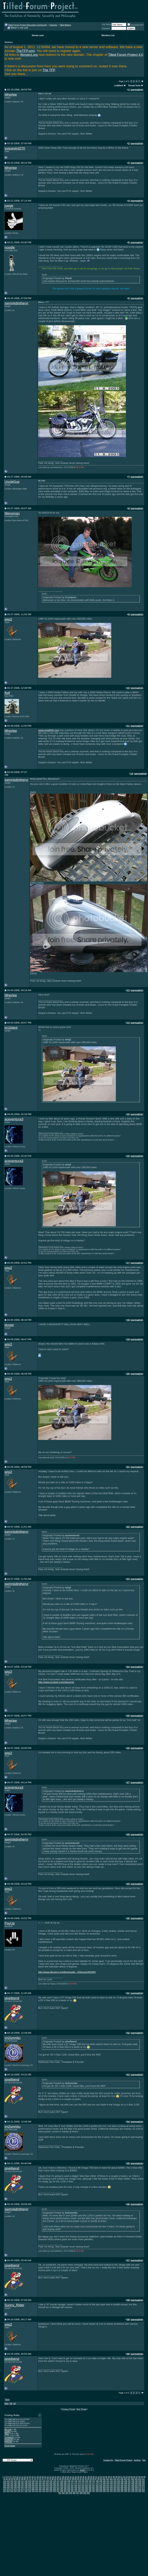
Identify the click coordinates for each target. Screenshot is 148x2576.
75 (40, 2479)
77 (45, 2479)
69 (25, 2479)
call (11, 2403)
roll (14, 2403)
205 (50, 2485)
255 (86, 2487)
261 (107, 2487)
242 (40, 2487)
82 (58, 2479)
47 (111, 2477)
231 (143, 2485)
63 (9, 2479)
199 (29, 2485)
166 (54, 2483)
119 (29, 2481)
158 (26, 2483)
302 (111, 2489)
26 (58, 2477)
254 (82, 2487)
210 (68, 2485)
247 (58, 2487)
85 (65, 2479)
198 (26, 2485)
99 (101, 2479)
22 (48, 2477)
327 (58, 2491)
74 (37, 2479)
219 (100, 2485)
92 (83, 2479)
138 (97, 2481)
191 (143, 2483)
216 (90, 2485)
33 (76, 2477)
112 (4, 2481)
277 (22, 2489)
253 (79, 2487)
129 (65, 2481)
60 (144, 2477)
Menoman (12, 513)
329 (65, 2491)
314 (11, 2491)
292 (75, 2489)
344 (118, 2491)
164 (47, 2483)
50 (119, 2477)
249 (65, 2487)
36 (83, 2477)
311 (143, 2489)
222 (111, 2485)
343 (115, 2491)
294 (82, 2489)
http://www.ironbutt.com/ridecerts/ (56, 1682)
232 (4, 2487)
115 (15, 2481)
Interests (53, 25)
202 (40, 2485)
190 (139, 2483)
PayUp (10, 1923)
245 (50, 2487)
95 (91, 2479)
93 (86, 2479)
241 (36, 2487)
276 (18, 2489)
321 (36, 2491)
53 (127, 2477)
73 (35, 2479)
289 (65, 2489)
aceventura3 (14, 1119)
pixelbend (12, 1998)
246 (54, 2487)
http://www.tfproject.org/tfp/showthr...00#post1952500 (67, 1972)
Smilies (7, 2431)
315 (15, 2491)
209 (65, 2485)
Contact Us (108, 2460)
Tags (7, 2399)
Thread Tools (134, 85)
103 (114, 2479)
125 (50, 2481)
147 (129, 2481)
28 (63, 2477)
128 (61, 2481)
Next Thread (81, 2409)
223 (115, 2485)
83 (60, 2479)
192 (4, 2485)
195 (15, 2485)
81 (55, 2479)
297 (93, 2489)
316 (18, 2491)
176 (90, 2483)
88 (73, 2479)
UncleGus (12, 482)
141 (107, 2481)
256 (90, 2487)
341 (107, 2491)
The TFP (49, 70)
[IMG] (7, 2434)
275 (15, 2489)
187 (129, 2483)
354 (67, 2493)
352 (59, 2493)
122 (40, 2481)
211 (72, 2485)
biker (6, 2403)
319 (29, 2491)
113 (8, 2481)
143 (115, 2481)
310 (139, 2489)
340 (104, 2491)
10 (17, 2477)
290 (68, 2489)
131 (72, 2481)
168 (61, 2483)
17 (35, 2477)
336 (90, 2491)
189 (136, 2483)
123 (43, 2481)
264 (118, 2487)
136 (90, 2481)
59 (142, 2477)
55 (132, 2477)
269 (136, 2487)
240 (33, 2487)
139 (100, 2481)
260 (104, 2487)
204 (47, 2485)
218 (97, 2485)
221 (107, 2485)
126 (54, 2481)
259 (100, 2487)
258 (97, 2487)
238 (26, 2487)
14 (27, 2477)
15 (30, 2477)
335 (86, 2491)
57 (137, 2477)
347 (129, 2491)
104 (118, 2479)
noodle (10, 247)
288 (61, 2489)
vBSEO (83, 2470)
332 (75, 2491)
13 (25, 2477)
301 (107, 2489)
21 (45, 2477)
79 (50, 2479)
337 (93, 2491)
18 (38, 2477)
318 (26, 2491)
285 (50, 2489)
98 (98, 2479)
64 (12, 2479)
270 (139, 2487)
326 (54, 2491)
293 (79, 2489)
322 (40, 2491)
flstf (7, 693)
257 (93, 2487)
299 (100, 2489)
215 (86, 2485)
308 (132, 2489)
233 (8, 2487)
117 (22, 2481)
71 (30, 2479)
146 (125, 2481)
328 (61, 2491)
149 (136, 2481)
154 (11, 2483)
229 (136, 2485)
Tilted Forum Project (123, 2460)
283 (43, 2489)
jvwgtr (9, 206)
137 (93, 2481)
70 (27, 2479)
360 (88, 2493)
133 (79, 2481)
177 (93, 2483)
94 (88, 2479)
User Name (106, 24)
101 (107, 2479)
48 (114, 2477)
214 (82, 2485)
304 (118, 2489)
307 (129, 2489)
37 (86, 2477)
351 (143, 2491)
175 (86, 2483)
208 (61, 2485)
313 (8, 2491)
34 (78, 2477)
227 (129, 2485)
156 (18, 2483)
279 (29, 2489)
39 (91, 2477)
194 (11, 2485)
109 (136, 2479)
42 (99, 2477)
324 (47, 2491)
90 (78, 2479)
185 (122, 2483)
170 (68, 2483)
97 (96, 2479)
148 (132, 2481)
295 (86, 2489)
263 (115, 2487)
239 (29, 2487)
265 (122, 2487)
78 (48, 2479)
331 (72, 2491)
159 (29, 2483)
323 (43, 2491)
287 (58, 2489)
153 (8, 2483)
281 (36, 2489)
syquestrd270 (15, 148)
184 (118, 2483)
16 (33, 2477)
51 (121, 2477)
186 (125, 2483)
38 (89, 2477)
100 (104, 2479)
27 (61, 2477)
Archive (137, 2460)
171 (72, 2483)
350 (139, 2491)
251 (72, 2487)
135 (86, 2481)
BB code (8, 2429)
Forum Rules (10, 2446)
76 (42, 2479)
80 (53, 2479)
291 (72, 2489)
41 (96, 2477)
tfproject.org (29, 55)
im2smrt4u (12, 2038)
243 (43, 2487)
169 (65, 2483)
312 (4, 2491)
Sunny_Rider (14, 2305)
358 (81, 2493)
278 (26, 2489)
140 (104, 2481)
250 (68, 2487)
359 (84, 2493)
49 (116, 2477)
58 (139, 2477)
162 (40, 2483)
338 (97, 2491)
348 (132, 2491)
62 (7, 2479)
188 (132, 2483)
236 (18, 2487)
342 (111, 2491)
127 (58, 2481)
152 (4, 2483)
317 (22, 2491)
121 (36, 2481)
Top (143, 2460)
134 (82, 2481)
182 (111, 2483)
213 (79, 2485)
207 (58, 2485)
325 (50, 2491)
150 (139, 2481)
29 (66, 2477)
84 (63, 2479)
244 (47, 2487)
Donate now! (38, 35)
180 (104, 2483)
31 (71, 2477)
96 (93, 2479)
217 (93, 2485)
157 (22, 2483)
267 (129, 2487)
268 (132, 2487)
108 (132, 2479)
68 (22, 2479)
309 (136, 2489)
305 (122, 2489)
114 (11, 2481)
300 (104, 2489)
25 (55, 2477)
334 (82, 2491)
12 (22, 2477)
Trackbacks (9, 2438)
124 (47, 2481)
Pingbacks (9, 2440)
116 (18, 2481)
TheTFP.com (25, 51)
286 (54, 2489)
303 (115, 2489)
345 (122, 2491)
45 (106, 2477)
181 (107, 2483)
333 (79, 2491)
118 (26, 2481)
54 (129, 2477)
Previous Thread (68, 2409)
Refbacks (8, 2442)
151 (143, 2481)
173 (79, 2483)
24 (53, 2477)
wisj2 (8, 619)
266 (125, 2487)
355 (70, 2493)
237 (22, 2487)
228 (132, 2485)
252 (75, 2487)
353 (63, 2493)
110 (139, 2479)
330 (68, 2491)
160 (33, 2483)
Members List (108, 35)
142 (111, 2481)
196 (18, 2485)
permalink (137, 89)
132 (75, 2481)
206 (54, 2485)
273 (8, 2489)
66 (17, 2479)
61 (4, 2479)
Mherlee (11, 94)
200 (33, 2485)
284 (47, 2489)
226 (125, 2485)
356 (74, 2493)
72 (32, 2479)
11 (20, 2477)
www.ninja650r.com (48, 730)
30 (68, 2477)
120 (33, 2481)
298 (97, 2489)
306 (125, 2489)
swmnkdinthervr (17, 303)
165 (50, 2483)
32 (73, 2477)
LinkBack (118, 85)
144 (118, 2481)
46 (109, 2477)
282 (40, 2489)
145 (122, 2481)
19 (40, 2477)
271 (143, 2487)
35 (81, 2477)
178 (97, 2483)
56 (134, 2477)
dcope (9, 1325)
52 (124, 2477)
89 (76, 2479)
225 (122, 2485)
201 (36, 2485)
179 (100, 2483)
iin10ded (11, 1028)
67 (20, 2479)
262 (111, 2487)
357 (77, 2493)
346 (125, 2491)
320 (33, 2491)
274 (11, 2489)
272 (4, 2489)
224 (118, 2485)
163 (43, 2483)
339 (100, 2491)
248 (61, 2487)
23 (50, 2477)
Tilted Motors (65, 25)
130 (68, 2481)
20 (43, 2477)
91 (81, 2479)
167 (58, 2483)
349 (136, 2491)
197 (22, 2485)
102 (111, 2479)
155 (15, 2483)
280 (33, 2489)
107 (128, 2479)
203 (43, 2485)
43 (101, 2477)
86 (68, 2479)
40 (94, 2477)
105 (121, 2479)
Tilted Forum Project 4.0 (125, 55)
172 (75, 2483)
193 (8, 2485)
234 (11, 2487)
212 (75, 2485)
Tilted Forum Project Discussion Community (27, 25)
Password (106, 28)
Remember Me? (136, 25)
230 (139, 2485)
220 (104, 2485)
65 (15, 2479)
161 (36, 2483)
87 (70, 2479)
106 (125, 2479)
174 (82, 2483)
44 (104, 2477)
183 (115, 2483)
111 (143, 2479)
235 (15, 2487)
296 (90, 2489)
